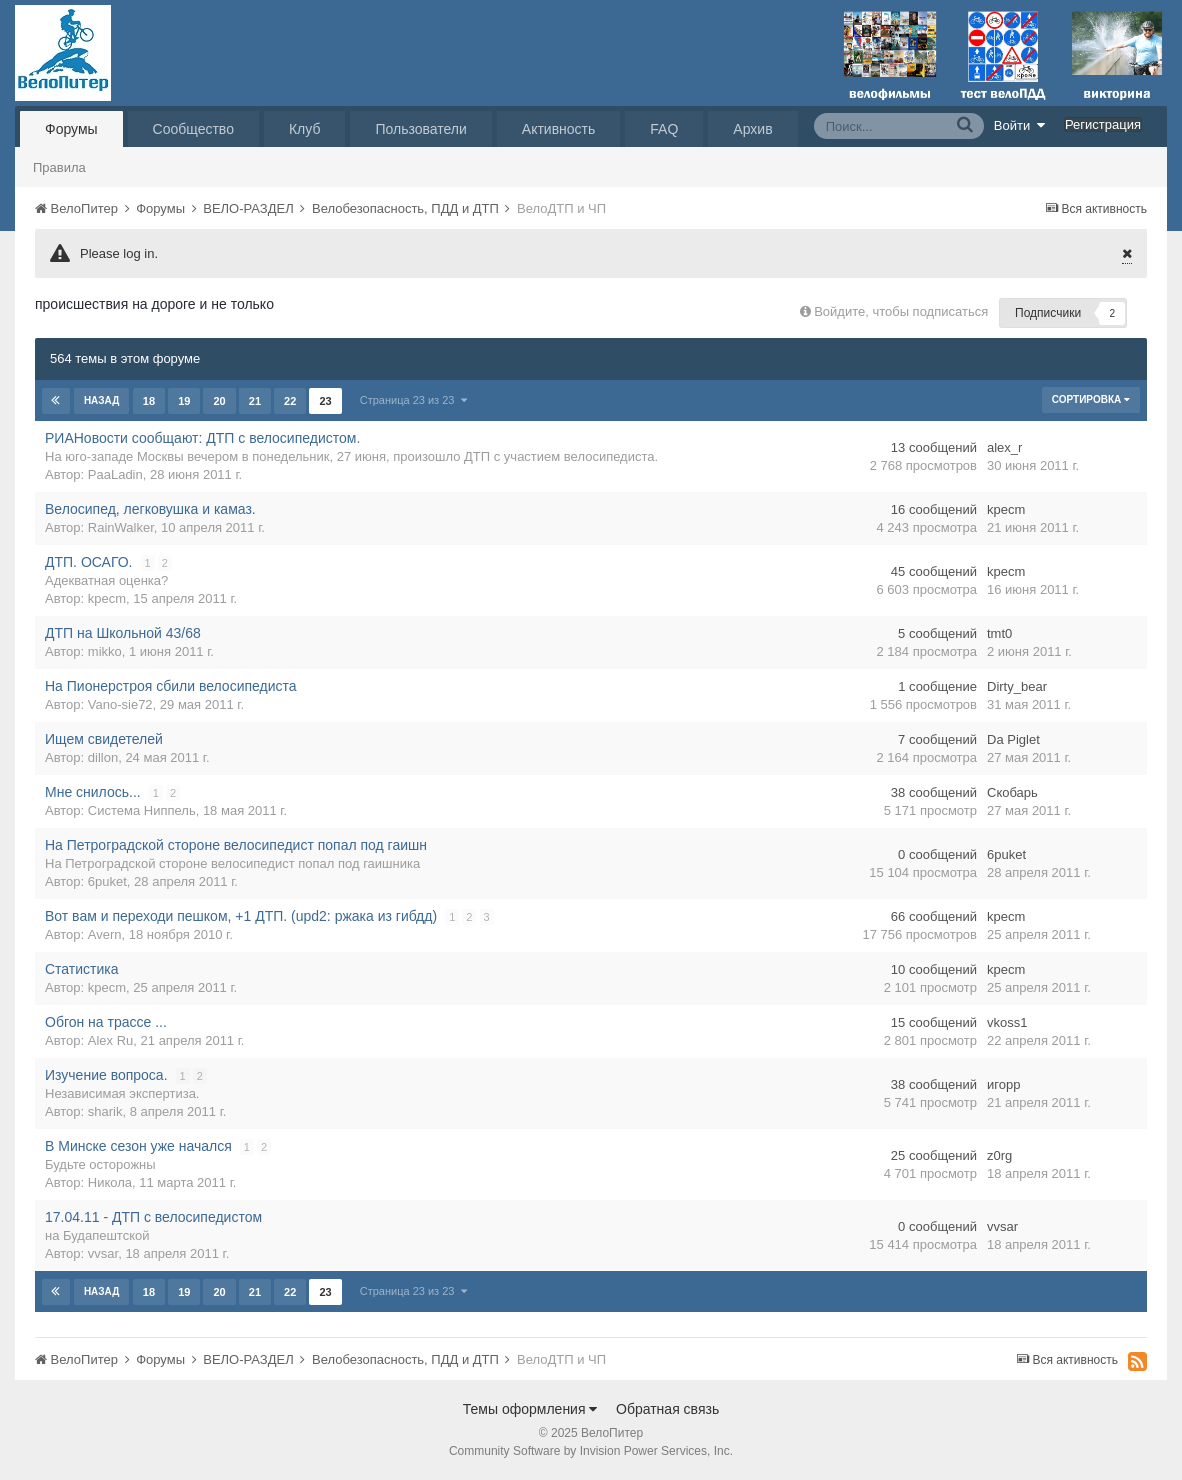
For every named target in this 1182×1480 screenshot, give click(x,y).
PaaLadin (115, 474)
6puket (107, 881)
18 (149, 401)
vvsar (103, 1253)
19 (184, 401)
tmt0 (999, 633)
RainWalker (121, 527)
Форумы (71, 129)
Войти (1020, 125)
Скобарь (1012, 792)
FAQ (664, 129)
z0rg (999, 1155)
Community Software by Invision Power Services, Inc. (591, 1451)
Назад (101, 400)
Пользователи (420, 129)
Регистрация (1103, 124)
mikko (105, 651)
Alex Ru (111, 1040)
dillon (103, 757)
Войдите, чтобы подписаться (901, 311)
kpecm (1006, 509)
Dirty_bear (1017, 686)
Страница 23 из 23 (412, 400)
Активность (559, 129)
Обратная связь (667, 1409)
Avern (105, 934)
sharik (105, 1111)
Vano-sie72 (120, 704)
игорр (1003, 1084)
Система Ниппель (142, 810)
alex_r (1004, 447)
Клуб (305, 129)
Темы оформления (530, 1409)
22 (290, 401)
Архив (752, 129)
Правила (59, 167)
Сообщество (193, 129)
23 (325, 401)
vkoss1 (1007, 1022)
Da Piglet (1013, 739)
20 (219, 401)
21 (255, 401)
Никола (110, 1182)
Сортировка (1091, 399)
